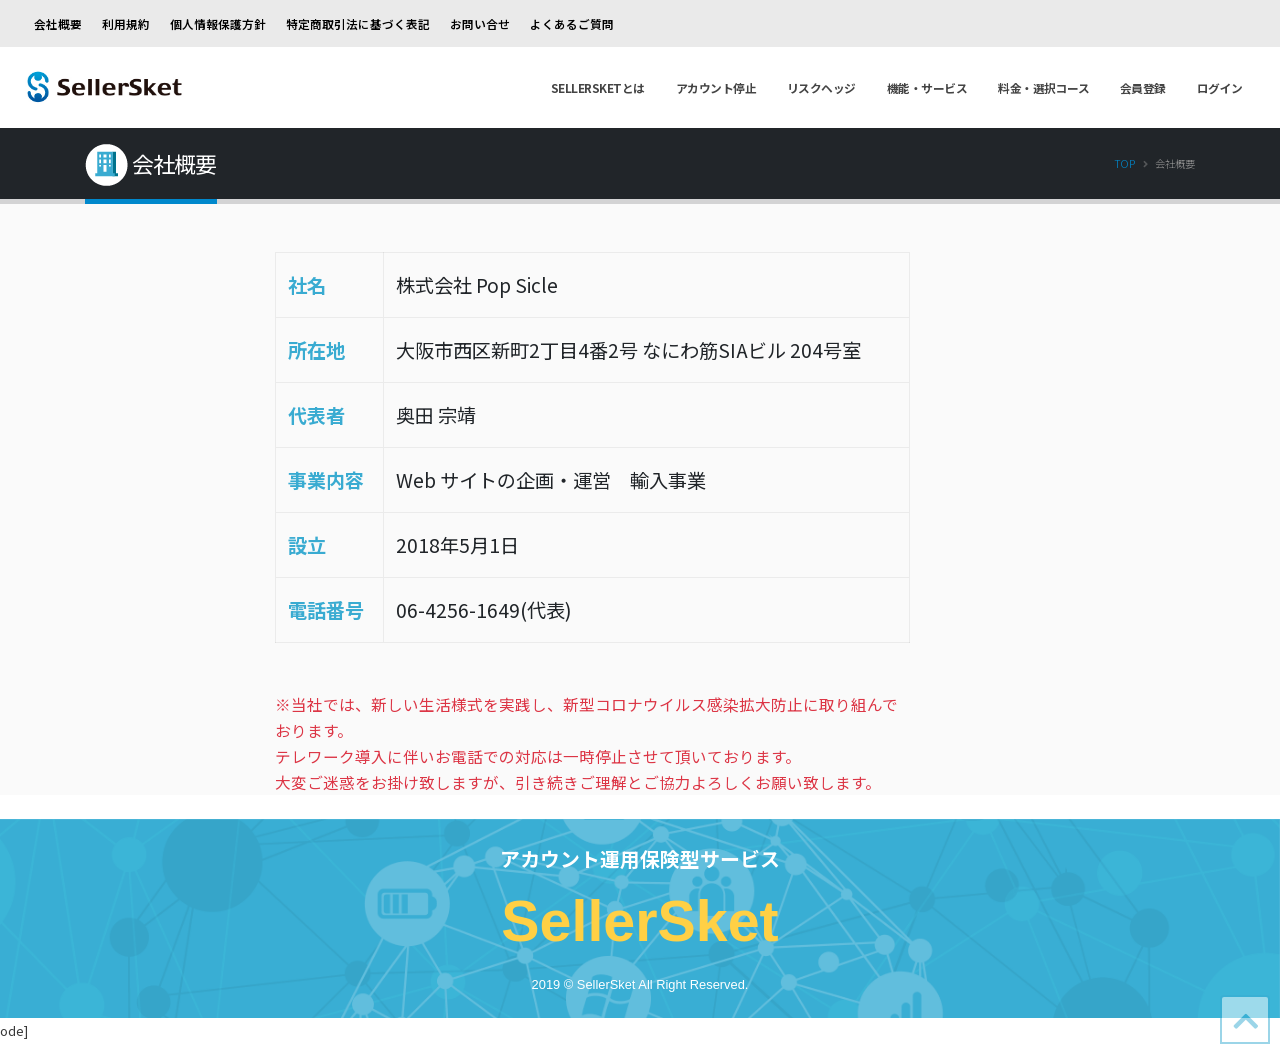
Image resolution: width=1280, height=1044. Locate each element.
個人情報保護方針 (218, 23)
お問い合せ (480, 23)
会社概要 (58, 23)
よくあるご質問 (572, 23)
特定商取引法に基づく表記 (358, 23)
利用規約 (126, 23)
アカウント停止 (716, 87)
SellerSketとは (598, 87)
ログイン (1220, 87)
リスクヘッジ (821, 87)
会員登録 (1143, 87)
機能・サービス (927, 87)
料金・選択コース (1043, 87)
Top (1124, 163)
